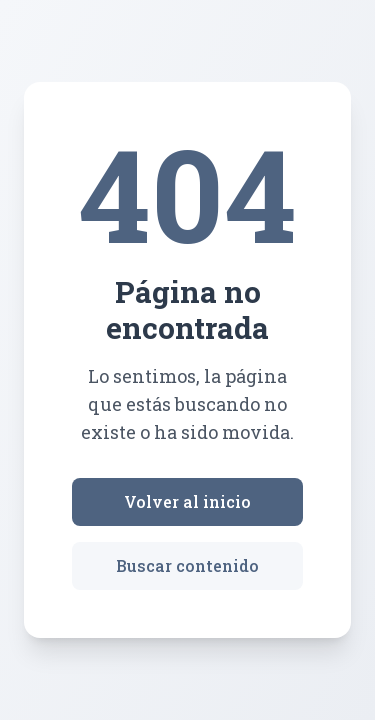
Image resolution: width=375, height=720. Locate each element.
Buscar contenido (187, 565)
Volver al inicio (187, 501)
